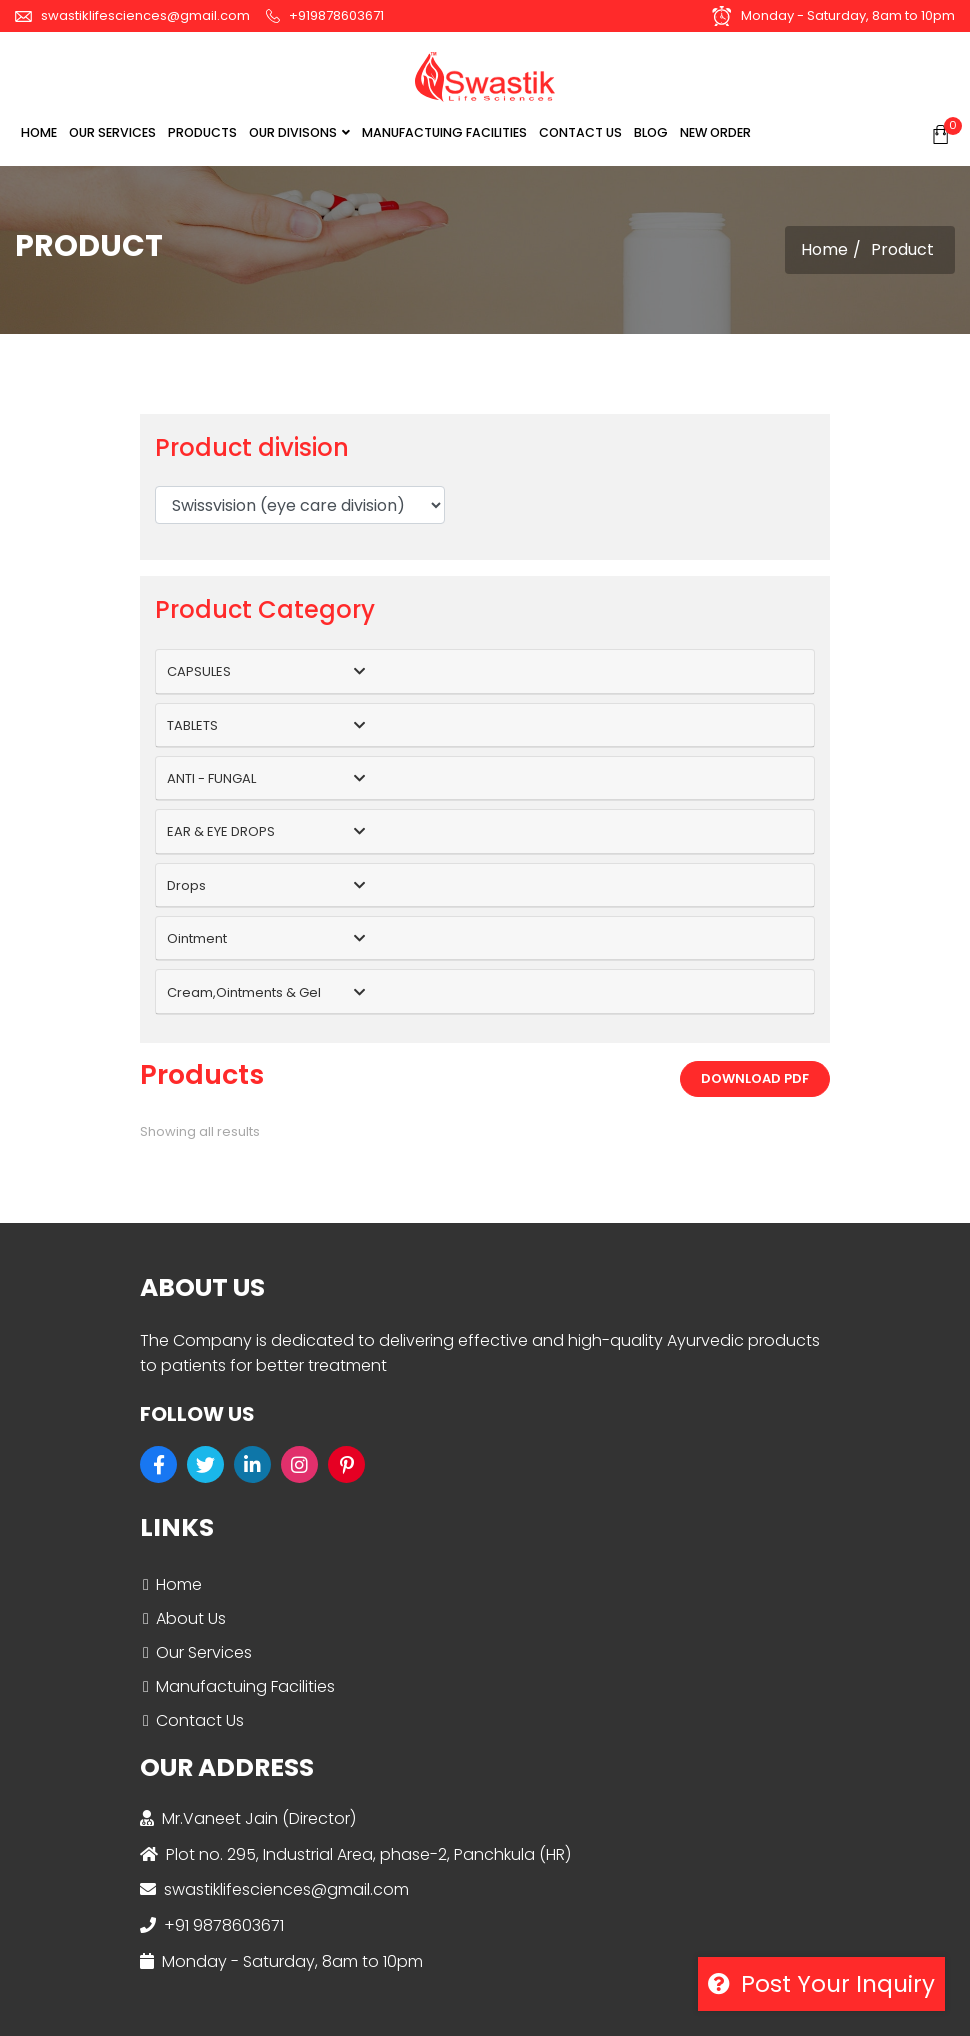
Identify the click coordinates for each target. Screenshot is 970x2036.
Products (202, 132)
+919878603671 (324, 15)
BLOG (651, 132)
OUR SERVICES (112, 132)
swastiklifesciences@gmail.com (132, 15)
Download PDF (755, 1078)
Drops (186, 885)
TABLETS (192, 725)
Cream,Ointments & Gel (244, 992)
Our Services (204, 1652)
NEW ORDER (715, 132)
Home (39, 132)
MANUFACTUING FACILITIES (444, 132)
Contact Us (200, 1720)
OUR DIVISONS (299, 132)
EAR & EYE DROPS (221, 831)
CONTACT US (580, 132)
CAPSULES (199, 671)
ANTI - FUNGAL (211, 778)
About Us (191, 1618)
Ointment (197, 938)
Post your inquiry (821, 1984)
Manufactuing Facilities (245, 1686)
